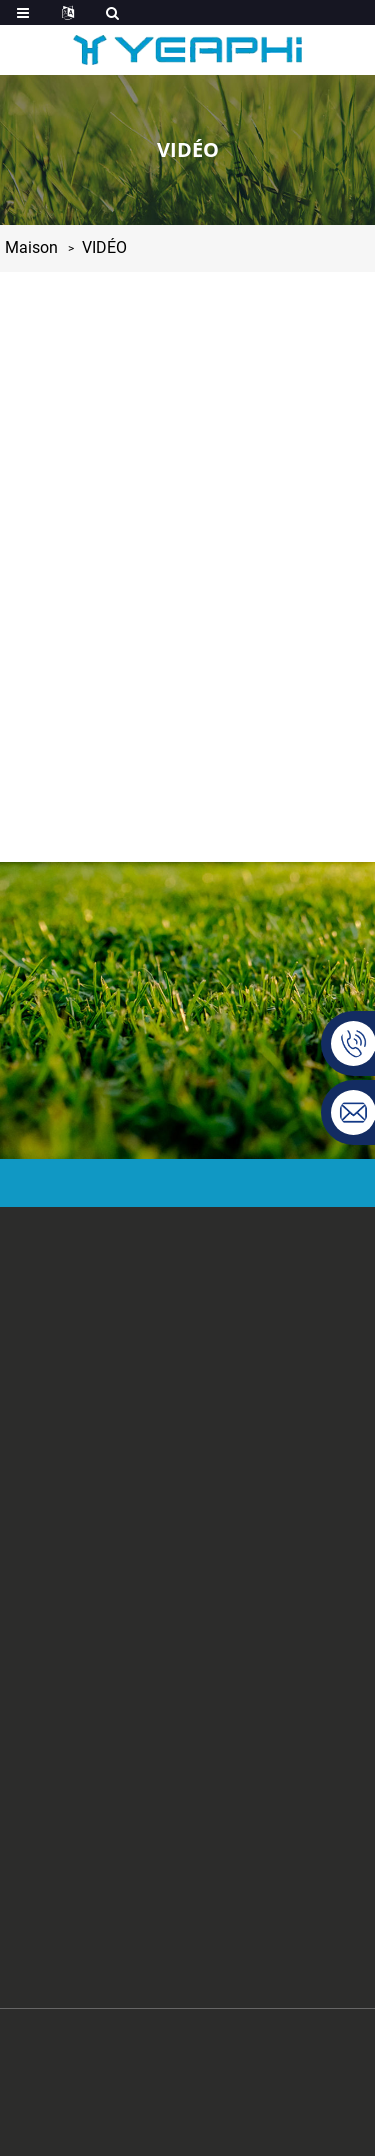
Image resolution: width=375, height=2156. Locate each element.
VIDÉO (104, 247)
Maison (31, 247)
